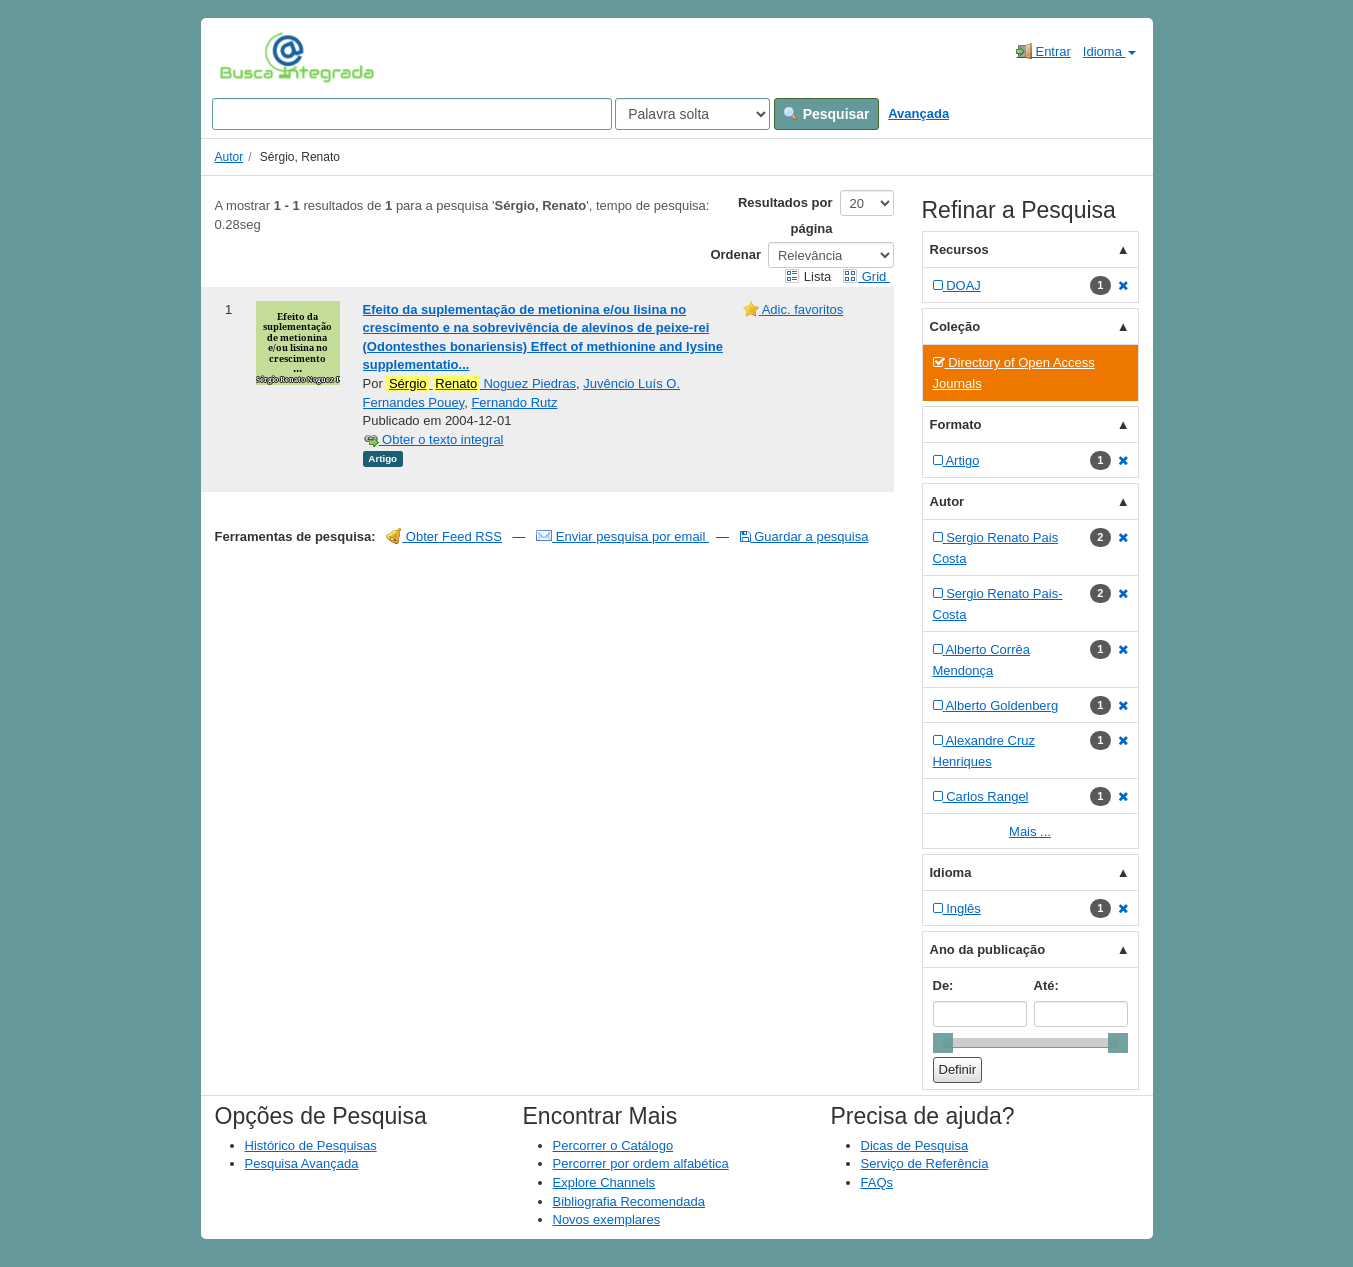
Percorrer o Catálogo (613, 1145)
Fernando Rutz (514, 402)
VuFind (250, 57)
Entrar (1043, 51)
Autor (229, 157)
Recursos (959, 249)
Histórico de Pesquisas (311, 1145)
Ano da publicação (988, 949)
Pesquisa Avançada (302, 1163)
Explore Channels (604, 1182)
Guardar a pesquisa (804, 536)
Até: (1046, 985)
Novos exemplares (607, 1219)
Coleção (955, 326)
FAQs (877, 1182)
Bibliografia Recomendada (629, 1201)
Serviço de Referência (925, 1163)
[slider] (943, 1043)
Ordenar (735, 254)
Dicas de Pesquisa (915, 1145)
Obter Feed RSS (444, 536)
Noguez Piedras (481, 384)
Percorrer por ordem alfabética (641, 1163)
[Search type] (692, 114)
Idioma (1109, 51)
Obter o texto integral (433, 439)
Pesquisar (826, 114)
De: (943, 985)
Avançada (918, 113)
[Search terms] (412, 114)
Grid (866, 276)
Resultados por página (785, 215)
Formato (956, 424)
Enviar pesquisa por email (622, 536)
